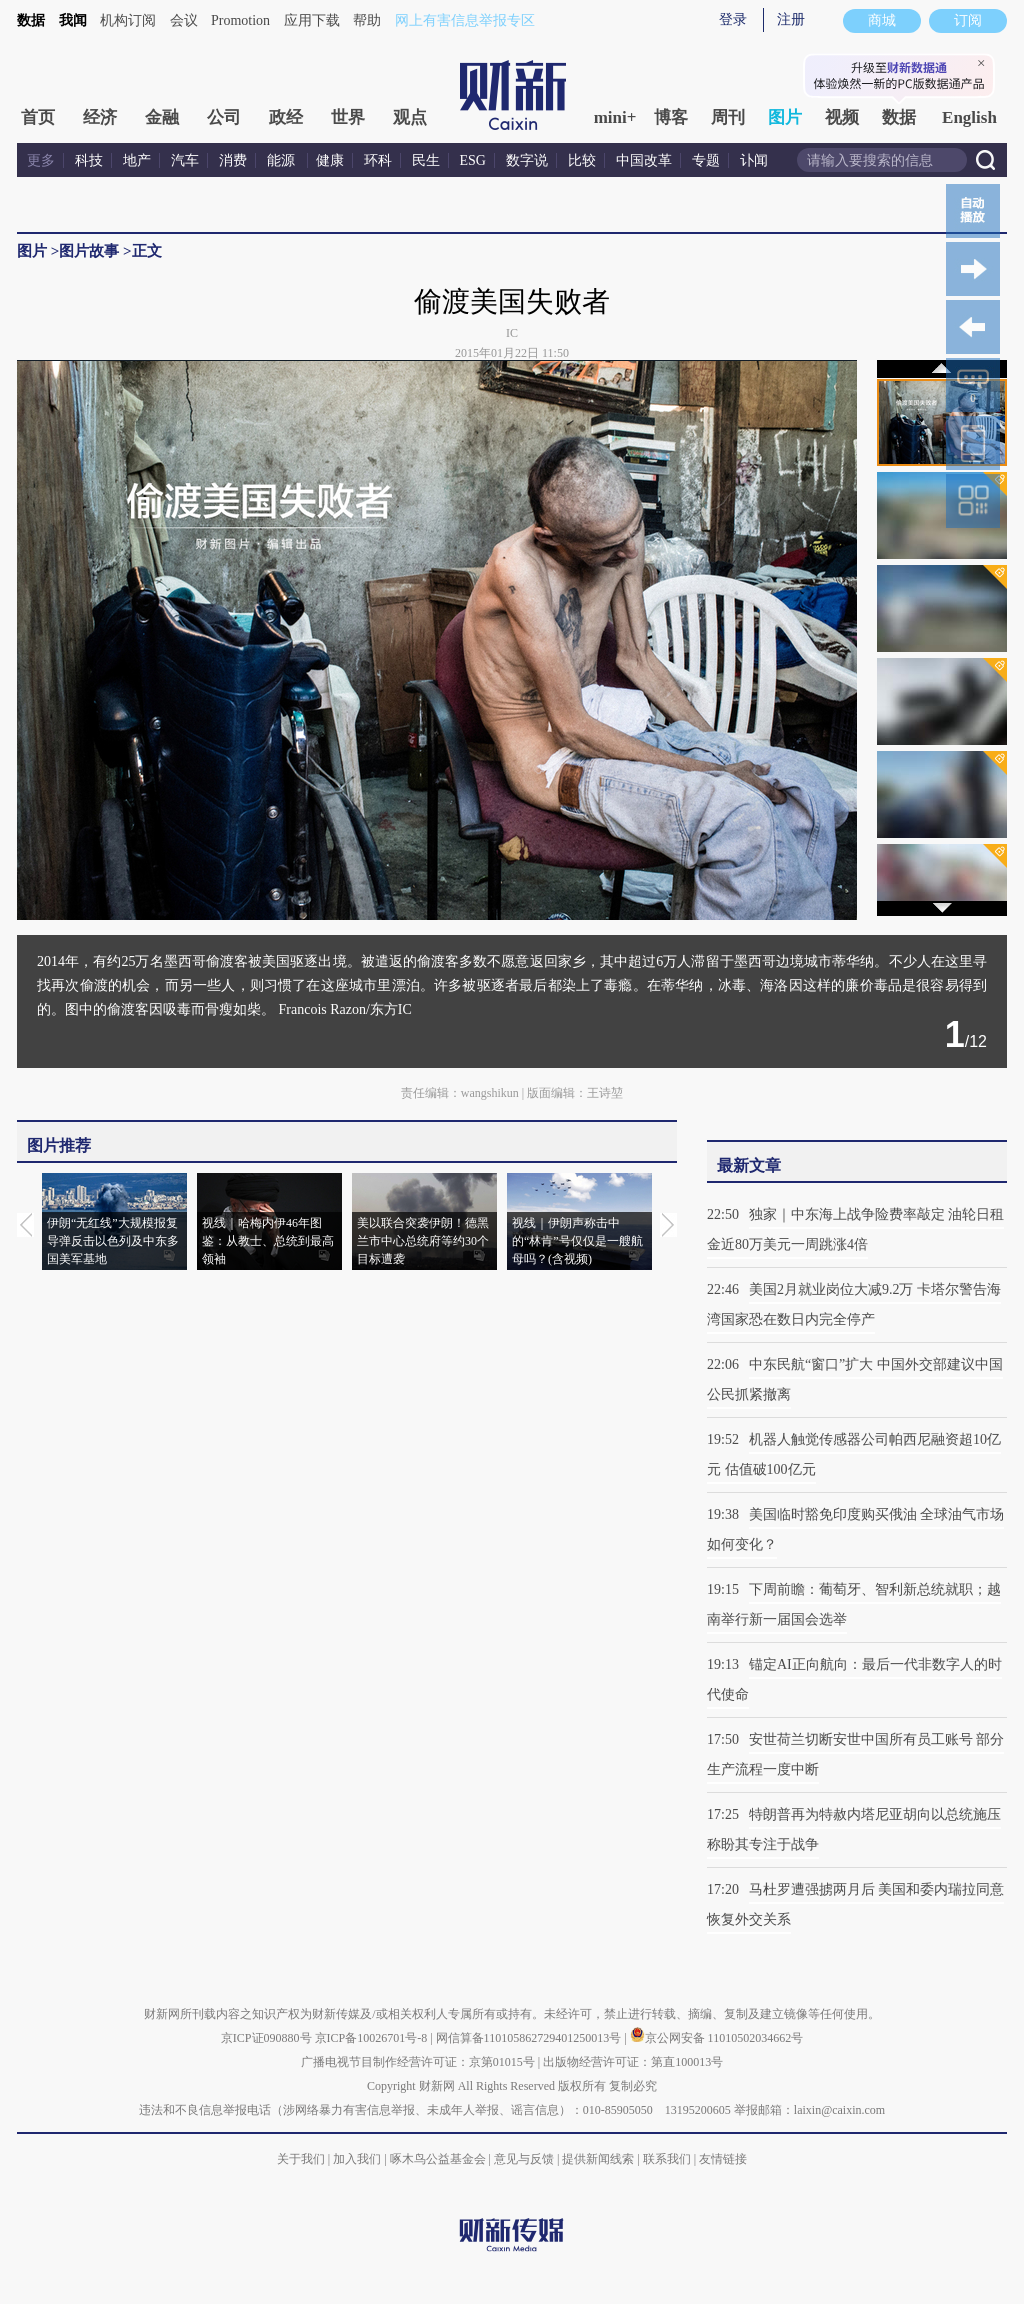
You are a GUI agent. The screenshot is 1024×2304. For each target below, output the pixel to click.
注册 (791, 19)
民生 (426, 160)
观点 (410, 117)
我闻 (73, 20)
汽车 (185, 160)
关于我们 (301, 2159)
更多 (41, 160)
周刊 (728, 117)
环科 (378, 160)
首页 (38, 117)
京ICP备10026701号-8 (373, 2038)
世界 (348, 117)
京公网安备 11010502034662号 (717, 2038)
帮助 (367, 20)
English (969, 117)
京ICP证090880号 (266, 2038)
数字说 (527, 160)
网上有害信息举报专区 (465, 20)
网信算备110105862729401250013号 (530, 2038)
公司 (224, 117)
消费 (233, 160)
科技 (89, 160)
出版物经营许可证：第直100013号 (633, 2062)
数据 (31, 20)
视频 (842, 117)
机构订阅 (128, 20)
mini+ (615, 117)
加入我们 (357, 2159)
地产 (137, 160)
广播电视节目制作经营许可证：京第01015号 (418, 2062)
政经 (286, 117)
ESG (473, 160)
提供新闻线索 (598, 2159)
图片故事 (89, 251)
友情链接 (723, 2159)
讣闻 (754, 160)
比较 (582, 160)
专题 (706, 160)
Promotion (240, 20)
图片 (785, 117)
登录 (733, 19)
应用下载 (312, 20)
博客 (671, 117)
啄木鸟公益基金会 (439, 2159)
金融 (162, 117)
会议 (184, 20)
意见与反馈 (524, 2159)
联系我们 (667, 2159)
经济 (100, 117)
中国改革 (644, 160)
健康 (330, 160)
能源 (283, 160)
